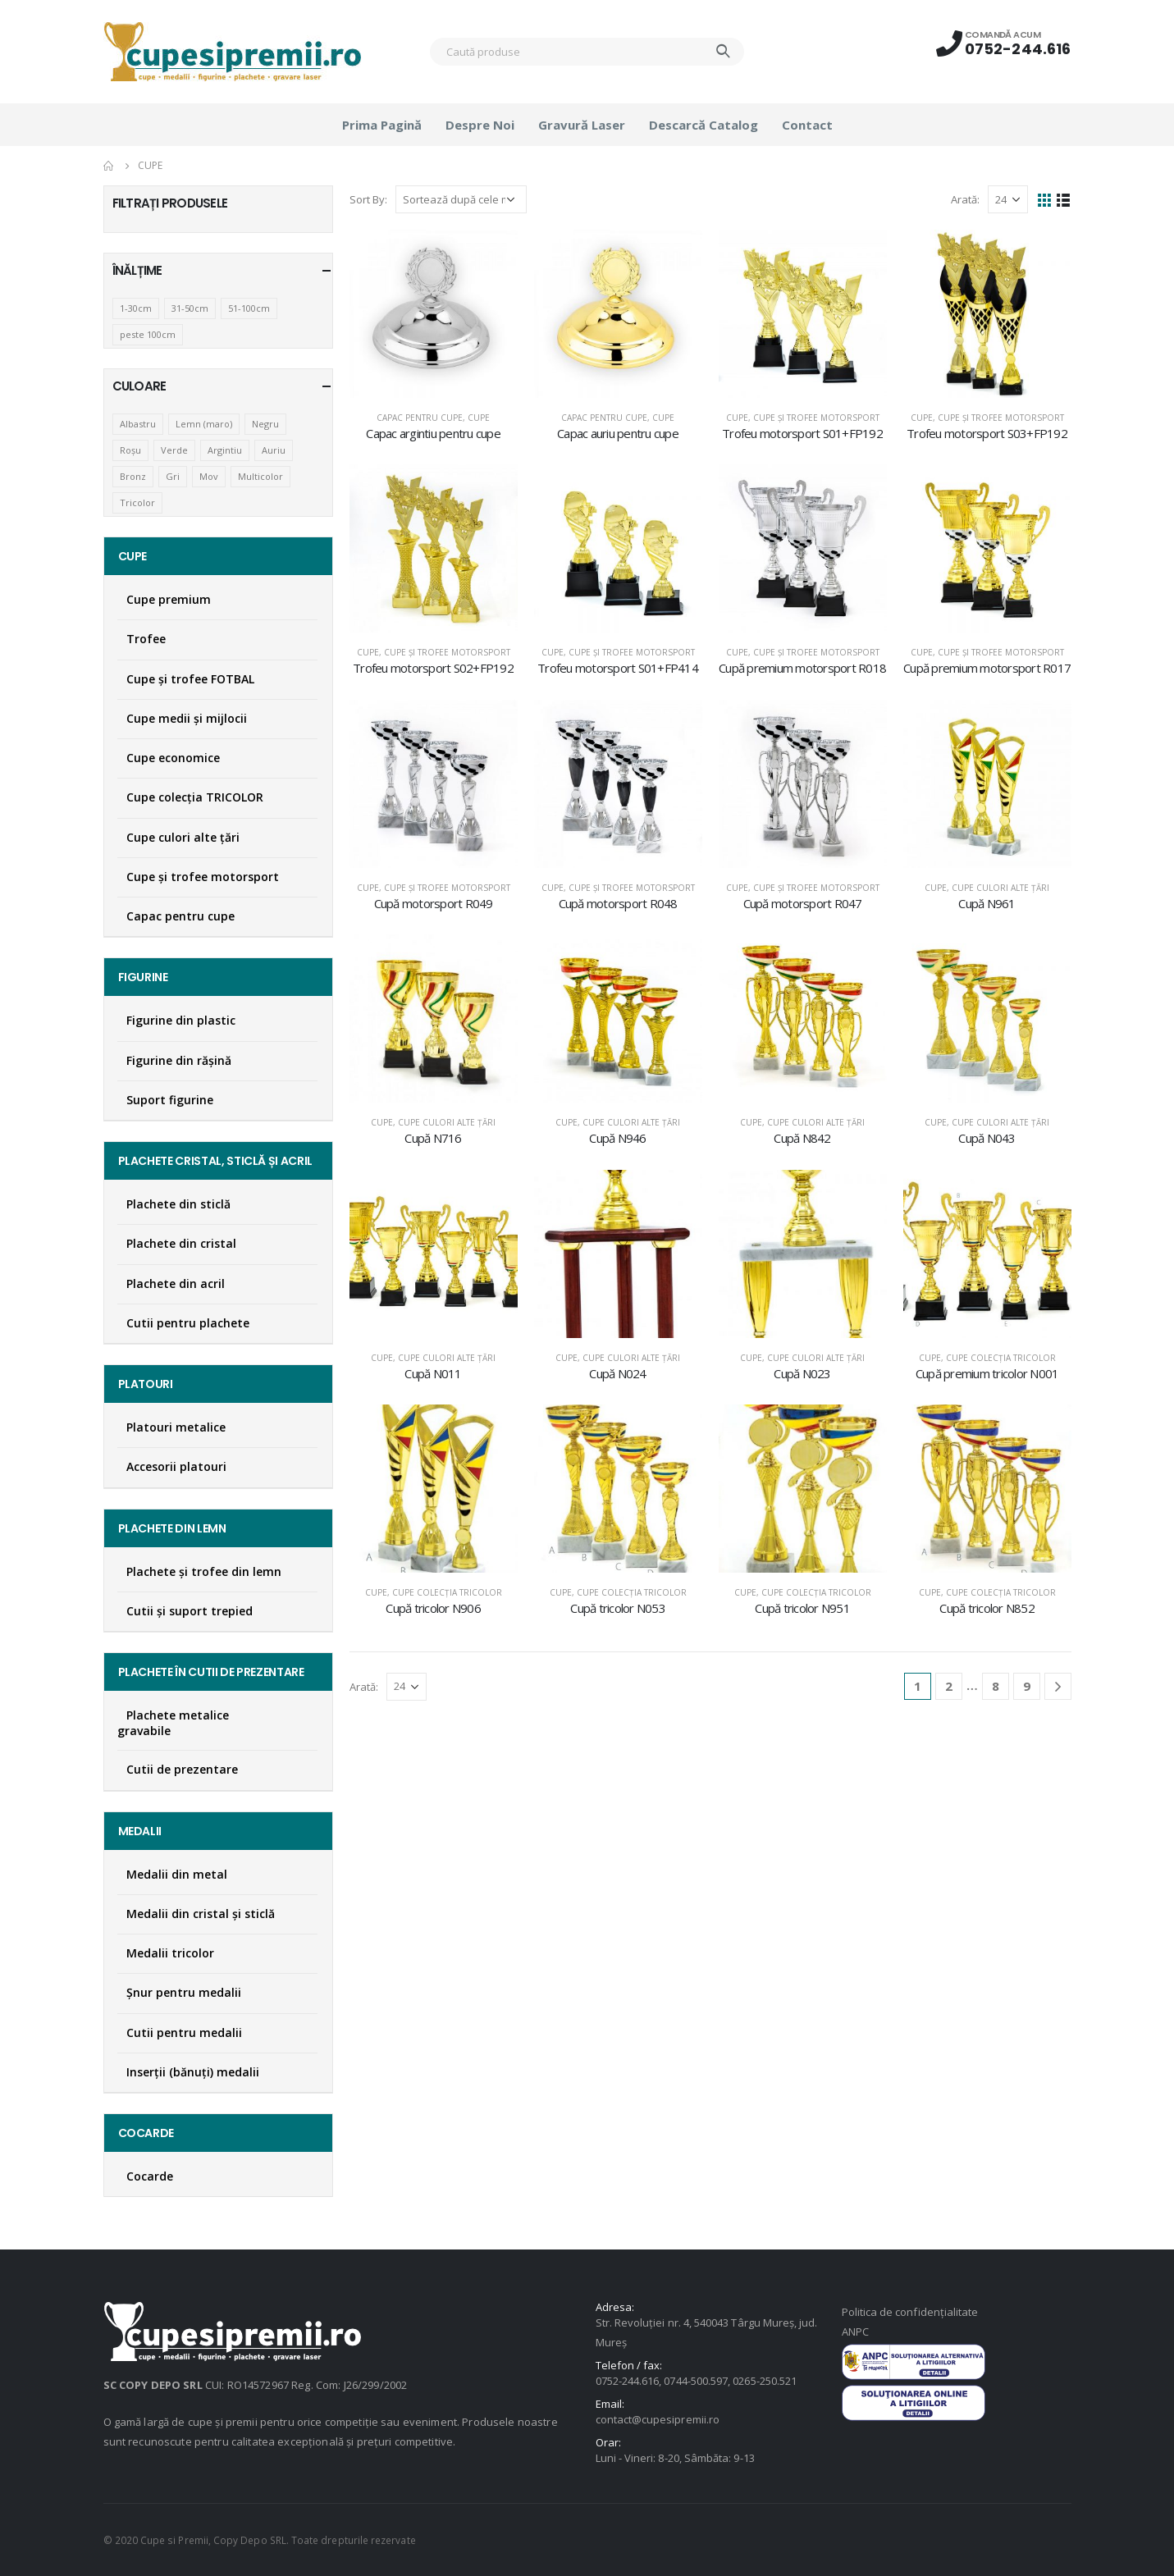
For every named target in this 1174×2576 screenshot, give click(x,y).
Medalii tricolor (170, 1953)
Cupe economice (173, 757)
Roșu (130, 450)
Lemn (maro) (204, 424)
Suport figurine (169, 1100)
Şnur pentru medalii (183, 1992)
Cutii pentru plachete (187, 1323)
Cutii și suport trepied (189, 1611)
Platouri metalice (176, 1427)
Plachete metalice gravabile (173, 1722)
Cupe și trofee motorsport (816, 417)
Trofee (146, 638)
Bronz (133, 476)
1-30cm (136, 308)
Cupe (479, 417)
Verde (174, 450)
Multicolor (260, 476)
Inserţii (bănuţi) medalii (192, 2072)
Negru (265, 424)
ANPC (855, 2331)
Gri (173, 476)
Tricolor (137, 502)
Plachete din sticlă (178, 1204)
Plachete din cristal (181, 1243)
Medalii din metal (176, 1874)
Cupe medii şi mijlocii (186, 718)
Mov (208, 476)
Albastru (138, 424)
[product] (433, 314)
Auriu (274, 450)
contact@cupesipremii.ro (658, 2419)
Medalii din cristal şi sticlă (200, 1913)
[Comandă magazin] (461, 199)
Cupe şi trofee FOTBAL (190, 679)
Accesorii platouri (176, 1466)
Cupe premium (168, 599)
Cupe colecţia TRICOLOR (1001, 1357)
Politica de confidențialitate (910, 2311)
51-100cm (249, 308)
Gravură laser (581, 124)
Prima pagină (382, 124)
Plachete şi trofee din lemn (203, 1571)
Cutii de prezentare (182, 1769)
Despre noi (479, 124)
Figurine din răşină (178, 1060)
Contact (807, 124)
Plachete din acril (175, 1283)
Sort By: (368, 199)
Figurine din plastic (180, 1020)
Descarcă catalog (703, 124)
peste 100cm (148, 334)
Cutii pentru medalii (184, 2032)
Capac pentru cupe (420, 417)
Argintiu (225, 450)
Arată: (965, 199)
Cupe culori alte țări (1000, 887)
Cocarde (149, 2176)
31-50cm (189, 308)
